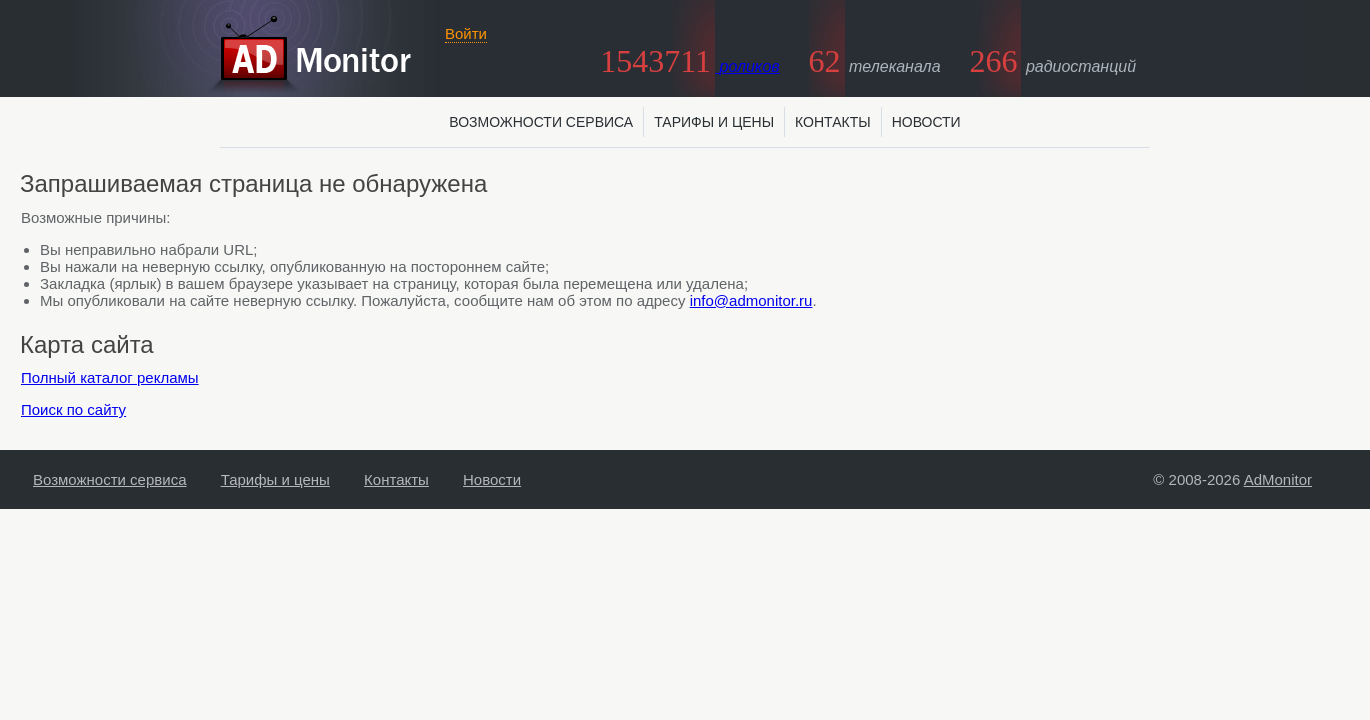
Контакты (833, 122)
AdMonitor (1278, 479)
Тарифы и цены (714, 122)
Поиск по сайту (73, 409)
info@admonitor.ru (751, 300)
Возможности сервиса (541, 122)
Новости (926, 122)
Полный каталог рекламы (110, 377)
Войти (466, 33)
